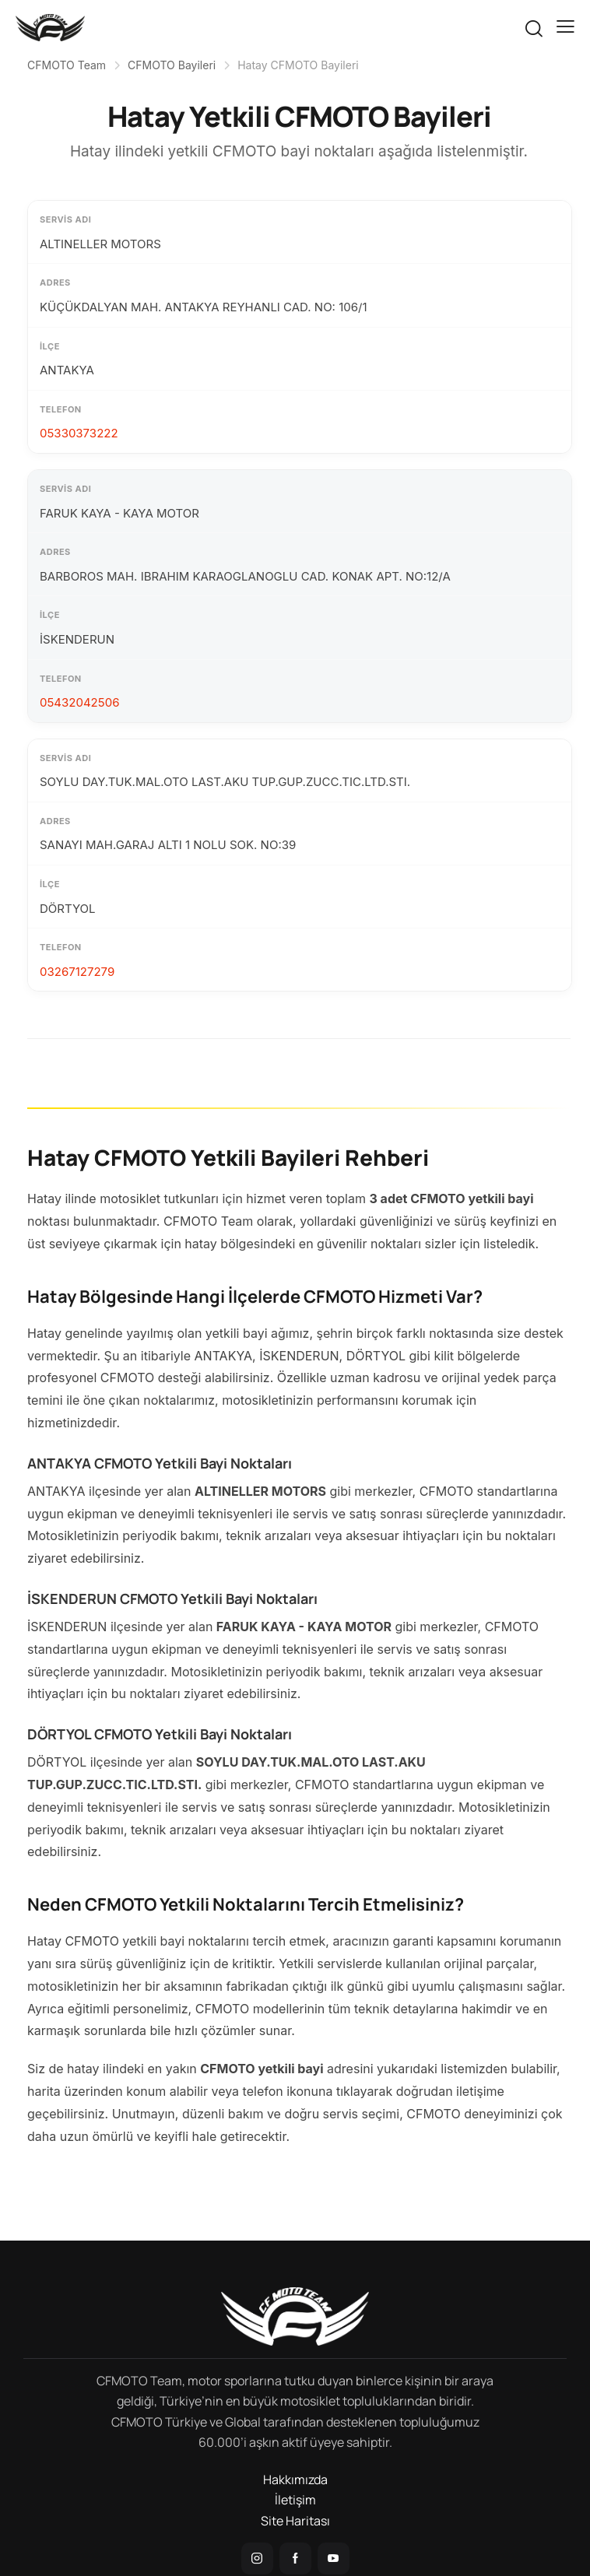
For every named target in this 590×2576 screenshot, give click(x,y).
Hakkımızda (295, 2479)
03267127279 (77, 971)
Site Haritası (295, 2520)
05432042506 (79, 702)
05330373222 (79, 433)
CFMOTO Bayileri (172, 65)
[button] (565, 26)
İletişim (295, 2499)
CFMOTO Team (66, 65)
